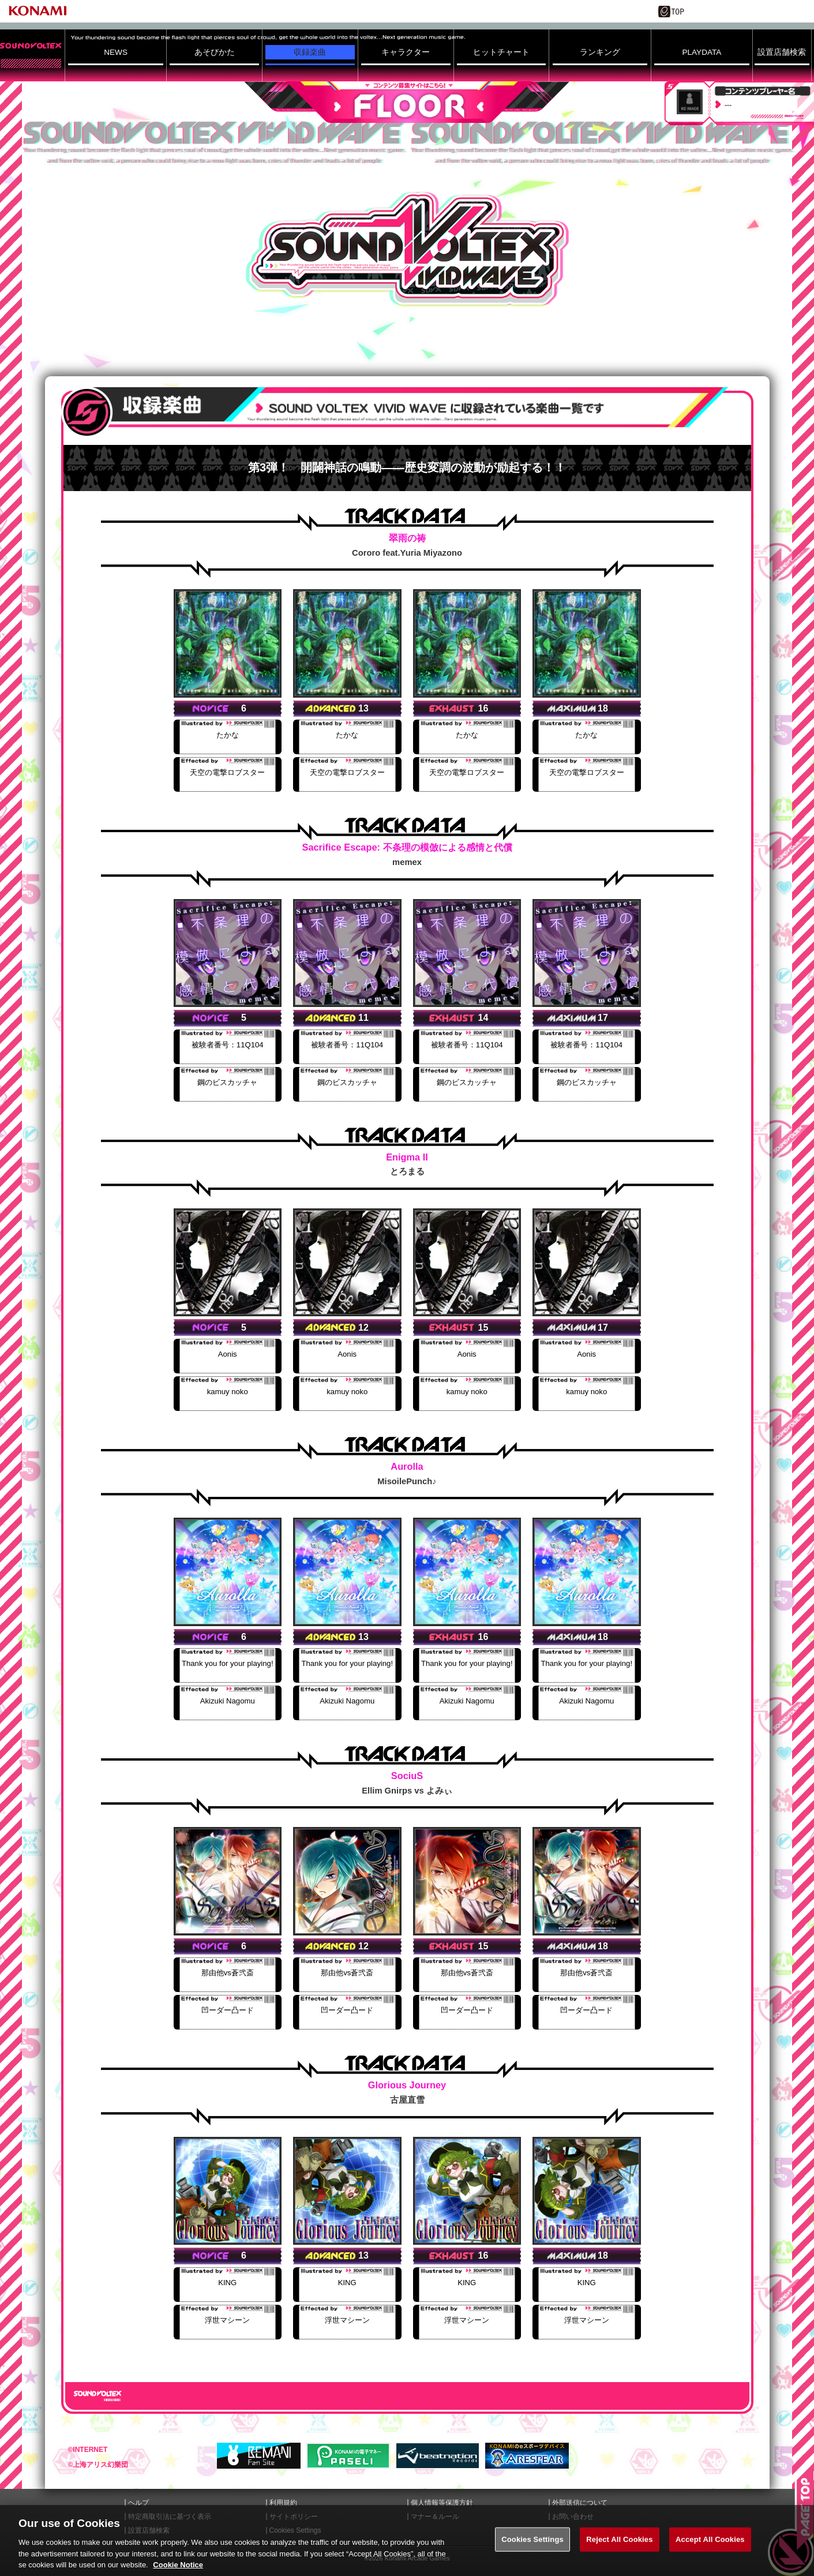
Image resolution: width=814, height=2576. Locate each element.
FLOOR (406, 102)
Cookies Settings (532, 2552)
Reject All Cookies (619, 2552)
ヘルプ (138, 2502)
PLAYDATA (701, 52)
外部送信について (579, 2502)
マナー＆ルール (435, 2516)
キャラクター (405, 52)
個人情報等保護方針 (442, 2502)
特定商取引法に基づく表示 (169, 2516)
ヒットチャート (501, 52)
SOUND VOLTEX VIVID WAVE (406, 249)
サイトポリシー (293, 2516)
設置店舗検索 (781, 52)
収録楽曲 (310, 52)
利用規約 (283, 2502)
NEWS (115, 52)
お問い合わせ (573, 2516)
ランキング (600, 52)
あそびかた (214, 52)
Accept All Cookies (710, 2552)
